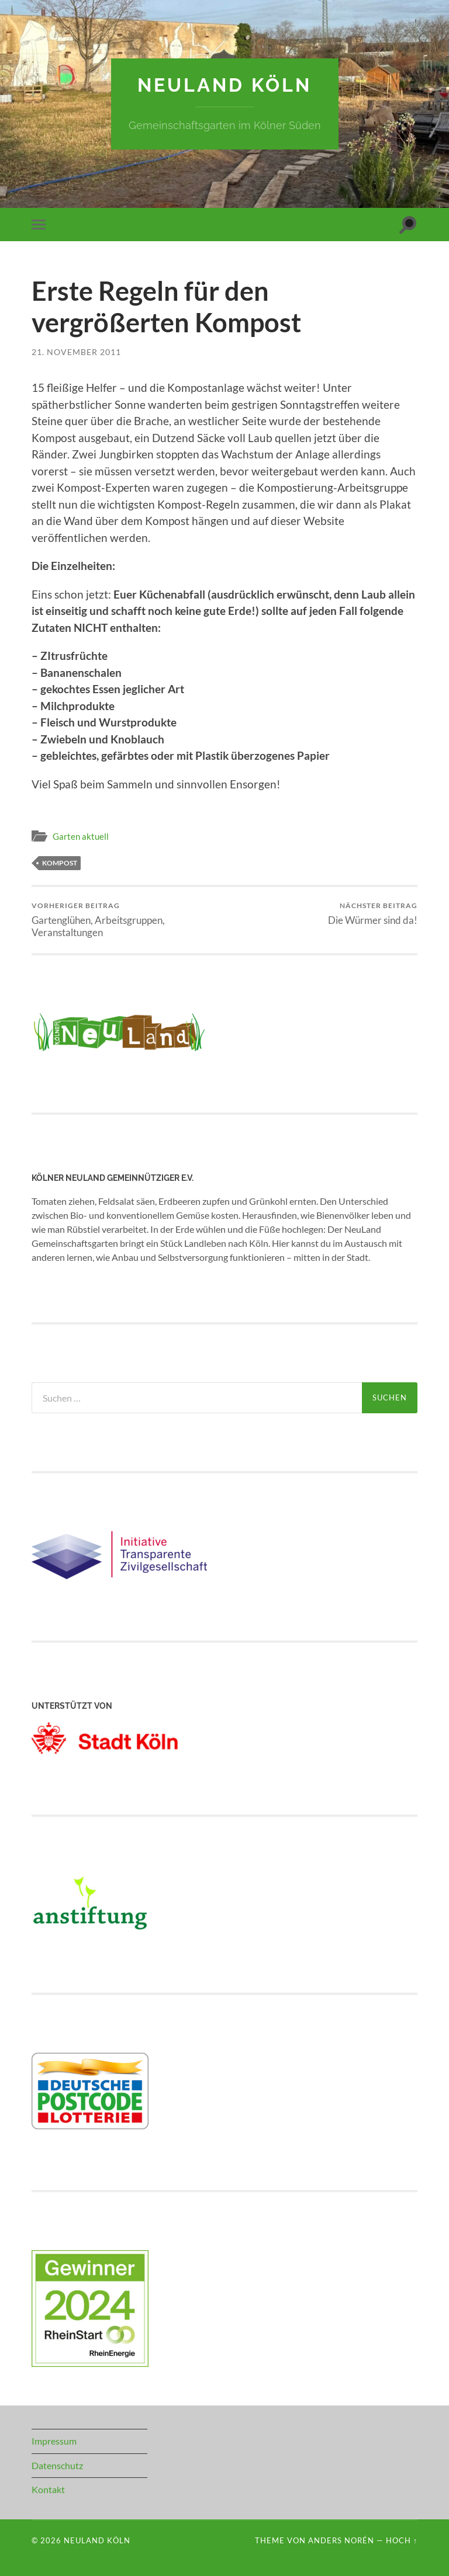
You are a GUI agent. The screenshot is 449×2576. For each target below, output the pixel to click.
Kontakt (48, 2489)
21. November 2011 (76, 352)
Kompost (59, 862)
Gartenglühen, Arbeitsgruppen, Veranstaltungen (126, 919)
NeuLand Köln (224, 85)
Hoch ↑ (401, 2540)
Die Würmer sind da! (372, 913)
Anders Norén (341, 2540)
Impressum (54, 2440)
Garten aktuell (81, 836)
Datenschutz (57, 2465)
